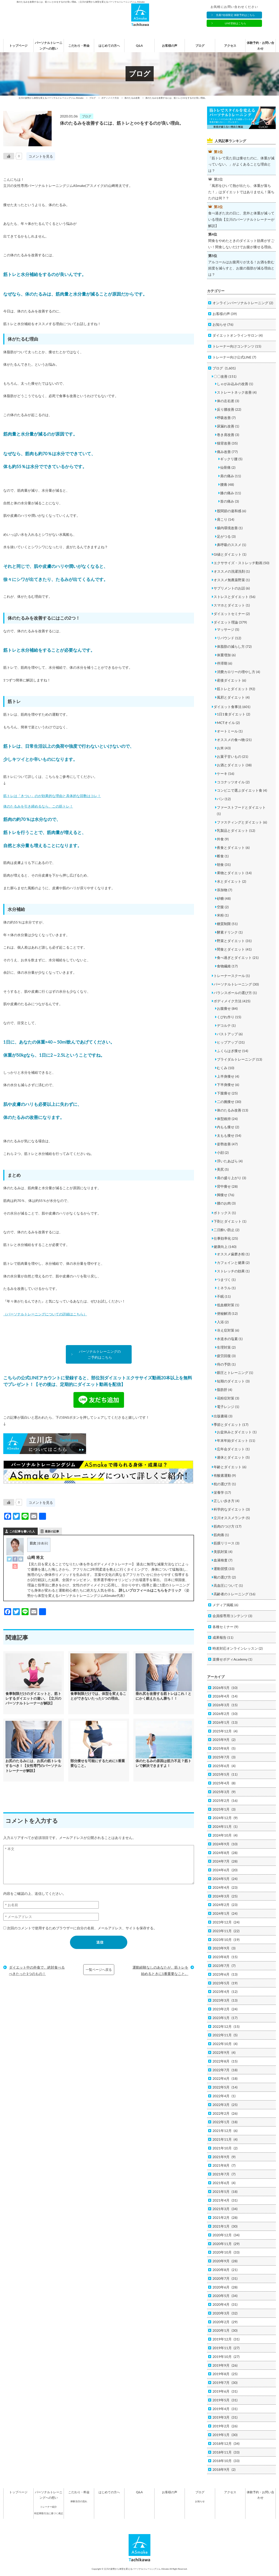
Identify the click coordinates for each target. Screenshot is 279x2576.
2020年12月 (222, 2240)
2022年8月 (221, 2066)
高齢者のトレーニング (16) (234, 1599)
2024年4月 (221, 1892)
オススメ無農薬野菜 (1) (232, 585)
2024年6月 (221, 1875)
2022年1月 (221, 2127)
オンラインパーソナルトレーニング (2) (243, 308)
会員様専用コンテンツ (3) (232, 1621)
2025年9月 (221, 1745)
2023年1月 (221, 2023)
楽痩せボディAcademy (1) (232, 1664)
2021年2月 (221, 2223)
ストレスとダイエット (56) (234, 602)
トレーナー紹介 (48, 2512)
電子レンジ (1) (228, 1411)
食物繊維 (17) (227, 971)
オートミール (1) (230, 736)
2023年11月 (222, 1936)
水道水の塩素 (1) (230, 1344)
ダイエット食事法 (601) (232, 712)
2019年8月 (221, 2379)
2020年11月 (222, 2249)
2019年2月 (221, 2431)
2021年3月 (221, 2214)
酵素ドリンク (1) (230, 937)
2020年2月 (221, 2327)
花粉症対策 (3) (228, 1403)
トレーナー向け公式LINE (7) (234, 362)
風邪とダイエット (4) (233, 702)
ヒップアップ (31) (231, 1047)
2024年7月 (221, 1866)
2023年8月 (221, 1962)
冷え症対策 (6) (228, 1335)
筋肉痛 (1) (221, 1540)
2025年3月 (221, 1797)
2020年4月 (221, 2309)
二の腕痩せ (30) (229, 1107)
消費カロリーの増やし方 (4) (238, 677)
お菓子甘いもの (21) (232, 762)
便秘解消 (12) (227, 1318)
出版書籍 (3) (223, 1421)
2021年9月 (221, 2162)
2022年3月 (221, 2110)
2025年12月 (222, 1736)
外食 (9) (223, 844)
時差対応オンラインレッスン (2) (238, 1653)
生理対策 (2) (226, 1352)
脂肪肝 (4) (224, 1395)
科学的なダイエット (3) (232, 1514)
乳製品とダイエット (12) (236, 836)
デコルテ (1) (226, 1031)
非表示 (42, 1548)
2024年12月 (222, 1823)
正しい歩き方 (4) (226, 1506)
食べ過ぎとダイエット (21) (238, 963)
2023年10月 (222, 1945)
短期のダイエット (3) (233, 1386)
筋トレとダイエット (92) (236, 694)
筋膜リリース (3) (226, 1548)
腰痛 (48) (227, 490)
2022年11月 (222, 2040)
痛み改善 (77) (227, 457)
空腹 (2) (223, 912)
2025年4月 (221, 1788)
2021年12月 (222, 2136)
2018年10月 (222, 2466)
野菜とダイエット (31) (234, 946)
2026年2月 (221, 1719)
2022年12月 (222, 2031)
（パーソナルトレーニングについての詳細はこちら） (45, 1319)
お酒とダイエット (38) (234, 770)
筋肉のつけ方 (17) (227, 1531)
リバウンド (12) (229, 643)
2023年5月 (221, 1988)
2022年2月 (221, 2118)
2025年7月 (221, 1762)
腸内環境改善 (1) (230, 533)
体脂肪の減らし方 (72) (234, 652)
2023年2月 (221, 2014)
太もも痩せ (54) (229, 1141)
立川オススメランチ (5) (232, 1523)
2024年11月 (222, 1832)
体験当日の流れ (78, 2506)
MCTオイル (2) (228, 728)
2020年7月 (221, 2283)
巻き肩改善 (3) (228, 440)
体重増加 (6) (226, 660)
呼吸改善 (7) (226, 423)
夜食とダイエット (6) (233, 853)
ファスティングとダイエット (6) (242, 827)
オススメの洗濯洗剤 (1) (232, 576)
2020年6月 (221, 2292)
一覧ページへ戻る (99, 1975)
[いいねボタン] (8, 161)
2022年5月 (221, 2092)
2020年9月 (221, 2266)
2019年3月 (221, 2422)
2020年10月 (222, 2257)
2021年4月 (221, 2205)
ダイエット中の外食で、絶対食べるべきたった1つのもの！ (37, 1975)
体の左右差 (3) (228, 406)
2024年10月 (222, 1840)
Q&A (139, 48)
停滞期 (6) (224, 668)
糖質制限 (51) (227, 929)
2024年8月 (221, 1858)
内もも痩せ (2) (228, 1132)
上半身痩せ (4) (228, 1081)
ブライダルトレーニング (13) (239, 1064)
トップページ (15, 48)
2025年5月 (221, 1779)
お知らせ (200, 2506)
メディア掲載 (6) (225, 1610)
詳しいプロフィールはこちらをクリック (150, 1595)
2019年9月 (221, 2370)
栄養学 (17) (222, 1497)
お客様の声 (170, 48)
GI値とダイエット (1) (230, 559)
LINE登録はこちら (235, 24)
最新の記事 (52, 1536)
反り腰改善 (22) (229, 414)
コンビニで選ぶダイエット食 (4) (242, 795)
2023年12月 (222, 1927)
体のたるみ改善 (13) (232, 1115)
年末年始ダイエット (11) (236, 1446)
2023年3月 (221, 2005)
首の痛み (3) (229, 506)
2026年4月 (221, 1701)
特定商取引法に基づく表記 (48, 2518)
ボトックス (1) (225, 1218)
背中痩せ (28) (227, 1191)
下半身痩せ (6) (228, 1090)
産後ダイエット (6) (231, 685)
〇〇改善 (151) (225, 381)
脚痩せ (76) (225, 1200)
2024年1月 (221, 1918)
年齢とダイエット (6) (230, 1472)
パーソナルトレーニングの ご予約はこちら (100, 1359)
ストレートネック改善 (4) (237, 397)
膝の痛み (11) (230, 498)
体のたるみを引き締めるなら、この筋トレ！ (38, 811)
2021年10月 (222, 2153)
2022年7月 (221, 2075)
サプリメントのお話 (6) (232, 593)
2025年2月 (221, 1806)
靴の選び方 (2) (225, 1582)
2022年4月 (221, 2101)
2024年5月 (221, 1884)
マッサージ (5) (228, 634)
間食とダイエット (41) (234, 954)
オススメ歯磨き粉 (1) (233, 1259)
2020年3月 (221, 2318)
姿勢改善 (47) (227, 1149)
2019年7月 (221, 2388)
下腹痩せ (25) (227, 1098)
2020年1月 (221, 2335)
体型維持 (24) (227, 1124)
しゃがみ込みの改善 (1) (235, 389)
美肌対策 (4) (223, 1557)
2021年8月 (221, 2170)
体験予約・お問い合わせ (263, 48)
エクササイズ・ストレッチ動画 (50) (241, 568)
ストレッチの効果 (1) (233, 1276)
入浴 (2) (223, 1327)
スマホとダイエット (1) (232, 610)
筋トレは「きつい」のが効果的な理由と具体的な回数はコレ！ (52, 801)
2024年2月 (221, 1910)
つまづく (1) (226, 1285)
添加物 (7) (224, 895)
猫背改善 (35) (227, 448)
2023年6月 (221, 1979)
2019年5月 (221, 2405)
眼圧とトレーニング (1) (235, 1378)
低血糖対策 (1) (228, 1310)
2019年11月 (222, 2353)
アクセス (232, 48)
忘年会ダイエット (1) (233, 1454)
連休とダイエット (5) (233, 1462)
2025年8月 (221, 1753)
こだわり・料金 (77, 48)
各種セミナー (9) (225, 1632)
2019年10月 (222, 2362)
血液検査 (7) (223, 1565)
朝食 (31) (224, 869)
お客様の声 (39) (225, 319)
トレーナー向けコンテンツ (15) (237, 351)
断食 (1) (223, 861)
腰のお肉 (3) (226, 1208)
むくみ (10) (225, 1073)
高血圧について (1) (228, 1591)
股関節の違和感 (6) (231, 516)
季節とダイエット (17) (231, 1430)
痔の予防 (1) (226, 1369)
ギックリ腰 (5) (231, 464)
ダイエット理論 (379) (230, 627)
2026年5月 (221, 1692)
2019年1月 (221, 2440)
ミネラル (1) (226, 1293)
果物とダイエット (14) (234, 878)
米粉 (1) (223, 920)
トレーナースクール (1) (232, 981)
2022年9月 (221, 2058)
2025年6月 (221, 1771)
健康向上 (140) (225, 1252)
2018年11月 (222, 2457)
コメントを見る (41, 161)
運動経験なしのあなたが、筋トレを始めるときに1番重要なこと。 (160, 1975)
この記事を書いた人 (22, 1536)
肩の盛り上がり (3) (231, 1183)
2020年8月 (221, 2275)
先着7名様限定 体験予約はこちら (235, 15)
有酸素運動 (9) (225, 1480)
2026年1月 (221, 1727)
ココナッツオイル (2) (233, 787)
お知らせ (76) (223, 329)
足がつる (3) (226, 541)
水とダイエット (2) (231, 886)
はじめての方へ (108, 48)
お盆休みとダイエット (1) (237, 1437)
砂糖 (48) (224, 903)
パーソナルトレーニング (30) (236, 989)
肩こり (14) (225, 524)
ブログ (201, 48)
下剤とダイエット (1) (230, 1226)
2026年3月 (221, 1710)
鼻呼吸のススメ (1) (231, 550)
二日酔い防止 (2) (226, 1235)
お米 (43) (224, 753)
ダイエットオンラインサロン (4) (238, 340)
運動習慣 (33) (224, 1574)
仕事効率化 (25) (226, 1243)
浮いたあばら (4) (230, 1166)
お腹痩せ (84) (227, 1013)
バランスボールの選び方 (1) (235, 998)
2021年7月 (221, 2179)
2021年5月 (221, 2197)
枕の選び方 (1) (225, 1489)
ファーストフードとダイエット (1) (241, 815)
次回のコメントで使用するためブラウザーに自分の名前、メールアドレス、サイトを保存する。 (82, 1933)
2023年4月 (221, 1997)
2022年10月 (222, 2049)
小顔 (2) (223, 1158)
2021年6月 (221, 2188)
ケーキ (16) (225, 779)
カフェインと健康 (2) (233, 1268)
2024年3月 (221, 1901)
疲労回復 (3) (226, 1361)
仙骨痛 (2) (227, 472)
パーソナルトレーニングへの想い (46, 48)
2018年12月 (222, 2449)
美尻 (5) (223, 1174)
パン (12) (224, 804)
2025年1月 (221, 1814)
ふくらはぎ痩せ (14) (232, 1056)
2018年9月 (221, 2475)
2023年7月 (221, 1971)
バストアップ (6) (230, 1039)
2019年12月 (222, 2344)
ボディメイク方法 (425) (232, 1006)
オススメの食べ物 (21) (234, 745)
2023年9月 (221, 1953)
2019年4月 (221, 2414)
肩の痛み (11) (230, 481)
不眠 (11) (224, 1301)
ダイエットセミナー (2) (232, 619)
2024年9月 (221, 1849)
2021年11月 (222, 2144)
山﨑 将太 (35, 1562)
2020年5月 (221, 2301)
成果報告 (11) (223, 1642)
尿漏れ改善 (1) (228, 431)
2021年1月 (221, 2231)
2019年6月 (221, 2396)
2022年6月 (221, 2083)
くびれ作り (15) (229, 1022)
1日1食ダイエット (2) (233, 719)
